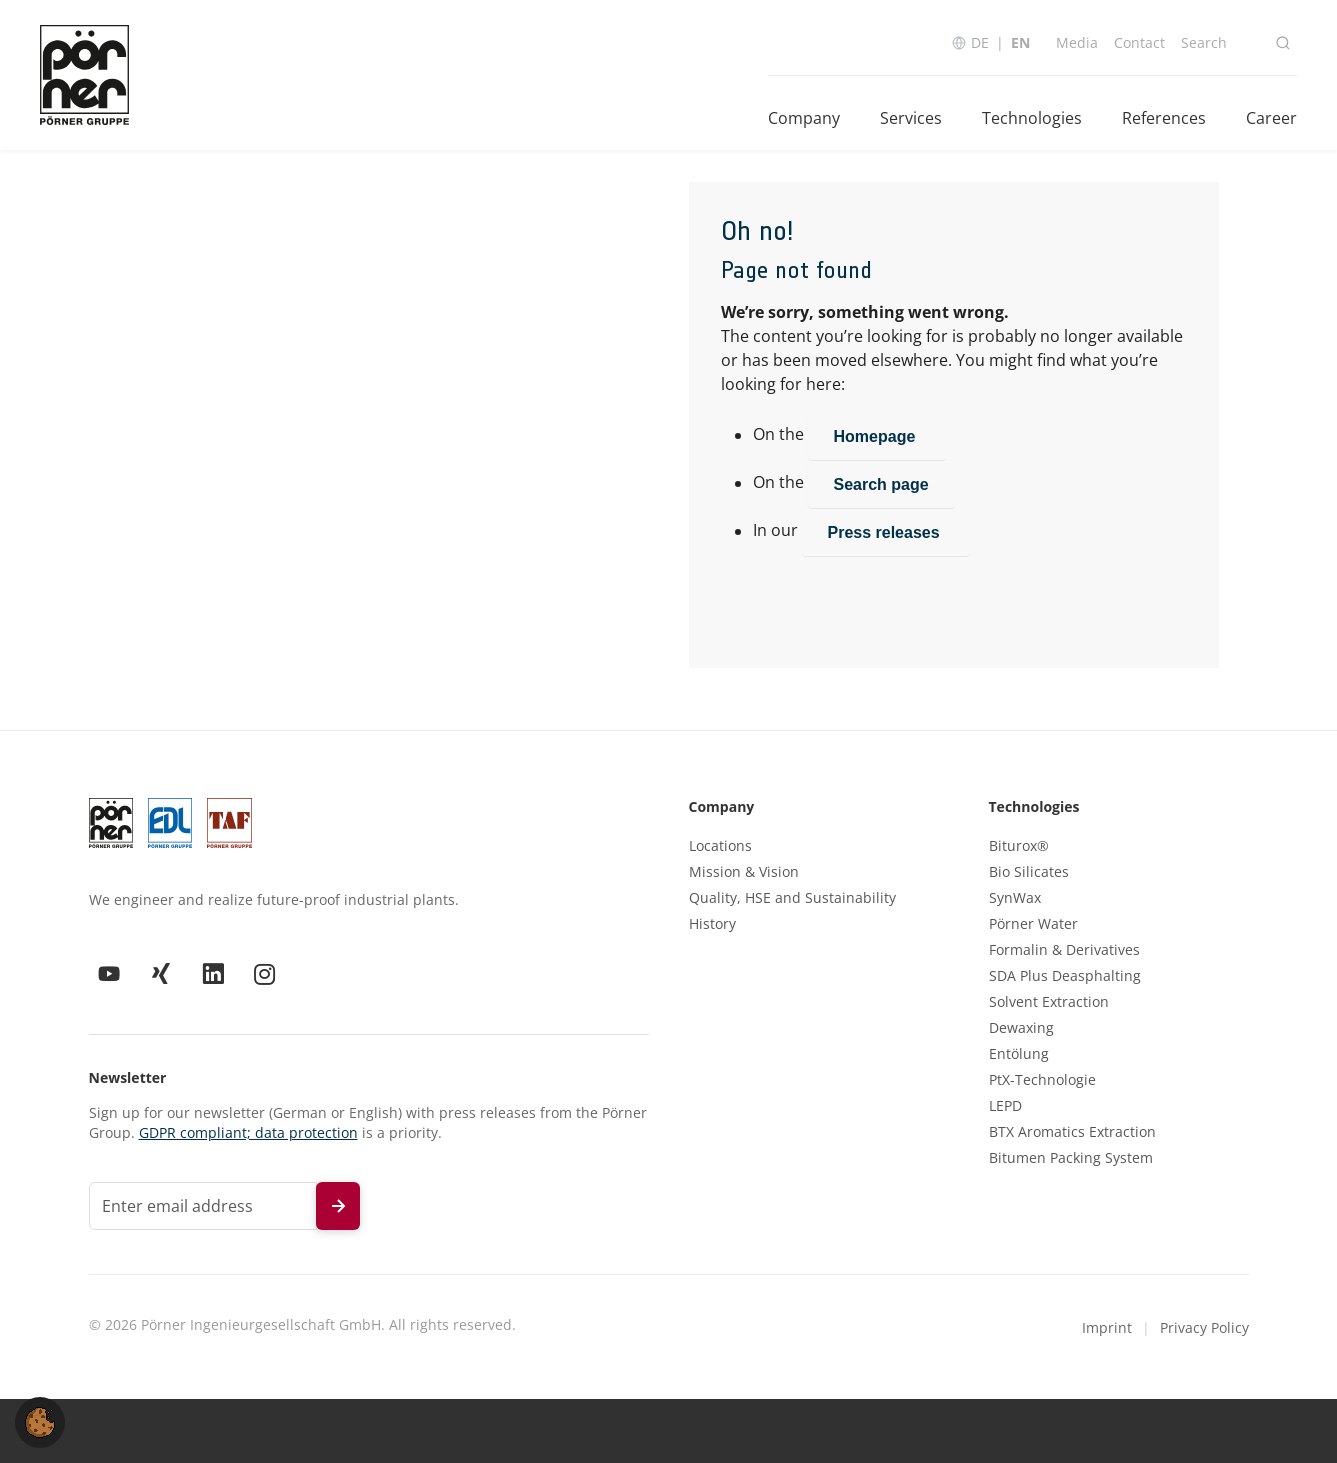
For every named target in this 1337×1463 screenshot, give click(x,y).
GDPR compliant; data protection (248, 1132)
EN (1020, 42)
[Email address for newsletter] (203, 1206)
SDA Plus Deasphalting (1065, 976)
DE (980, 42)
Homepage (877, 436)
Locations (720, 846)
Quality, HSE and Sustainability (792, 898)
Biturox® (1019, 846)
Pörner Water (1033, 924)
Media (1077, 42)
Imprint (1107, 1327)
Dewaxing (1021, 1028)
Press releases (886, 532)
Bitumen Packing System (1071, 1158)
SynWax (1015, 898)
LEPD (1005, 1106)
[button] (40, 1421)
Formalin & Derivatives (1064, 950)
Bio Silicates (1029, 872)
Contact (1139, 42)
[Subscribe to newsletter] (338, 1206)
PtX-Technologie (1042, 1080)
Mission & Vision (744, 872)
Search (1204, 42)
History (712, 924)
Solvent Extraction (1049, 1002)
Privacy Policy (1204, 1327)
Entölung (1019, 1054)
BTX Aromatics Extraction (1072, 1132)
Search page (881, 484)
